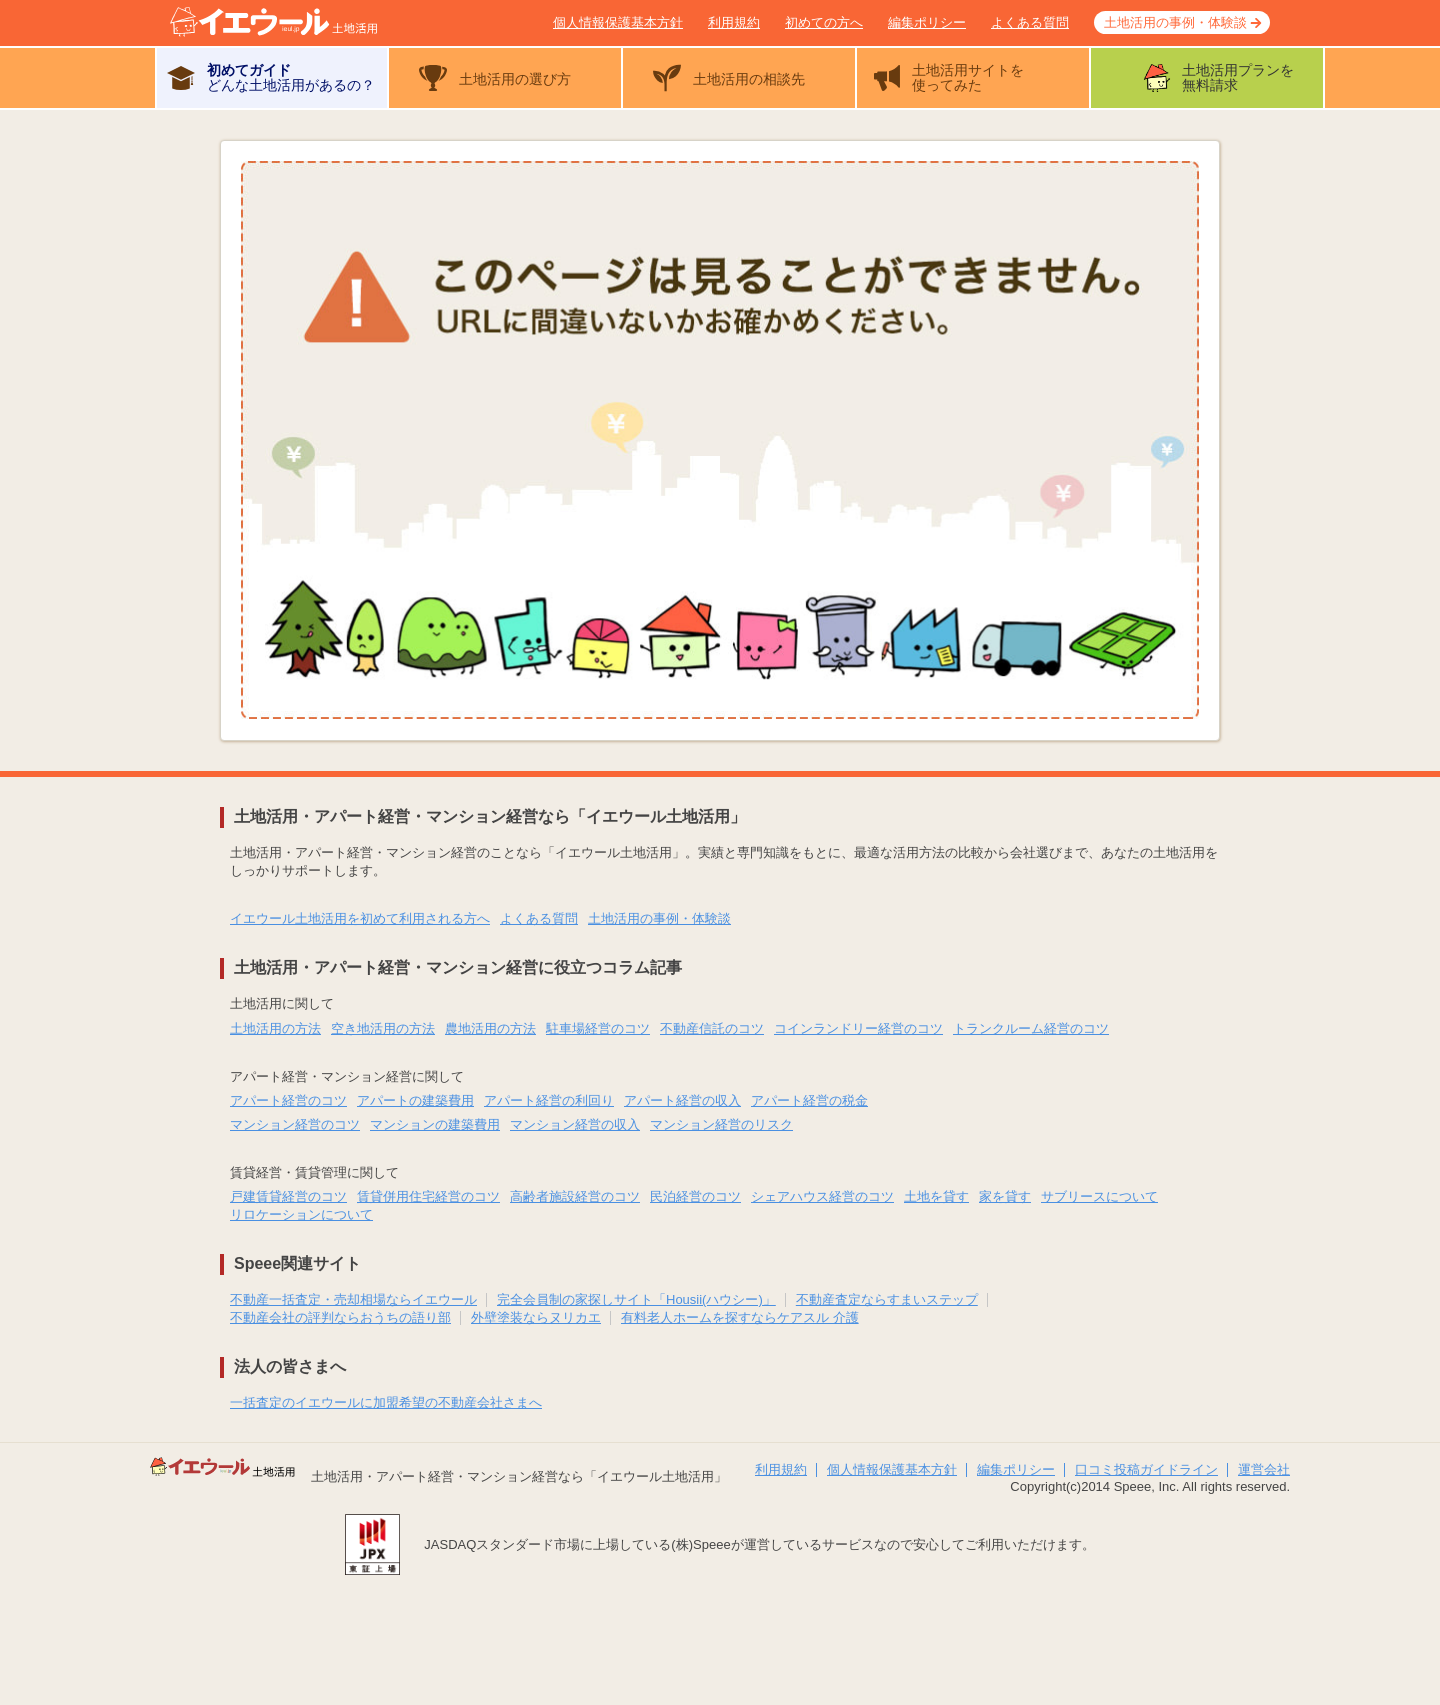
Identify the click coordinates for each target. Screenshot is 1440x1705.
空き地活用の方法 (383, 1028)
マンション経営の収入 (575, 1124)
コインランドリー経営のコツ (858, 1028)
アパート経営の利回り (549, 1100)
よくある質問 (1030, 22)
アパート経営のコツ (288, 1100)
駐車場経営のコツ (598, 1028)
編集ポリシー (927, 22)
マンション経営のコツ (295, 1124)
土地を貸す (936, 1196)
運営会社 (1264, 1469)
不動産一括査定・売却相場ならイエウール (353, 1299)
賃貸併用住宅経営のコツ (428, 1196)
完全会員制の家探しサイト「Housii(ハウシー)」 (636, 1299)
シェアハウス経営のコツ (822, 1196)
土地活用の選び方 (515, 79)
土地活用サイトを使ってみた (968, 77)
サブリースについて (1099, 1196)
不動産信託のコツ (712, 1028)
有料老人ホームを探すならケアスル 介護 (740, 1317)
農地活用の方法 (490, 1028)
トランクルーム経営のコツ (1031, 1028)
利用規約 (734, 22)
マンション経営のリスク (721, 1124)
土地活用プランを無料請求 (1238, 77)
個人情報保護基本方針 (618, 22)
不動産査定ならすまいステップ (887, 1299)
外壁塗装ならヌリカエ (536, 1317)
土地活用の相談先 (749, 79)
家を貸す (1005, 1196)
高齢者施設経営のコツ (575, 1196)
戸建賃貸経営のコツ (288, 1196)
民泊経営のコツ (695, 1196)
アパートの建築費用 (415, 1100)
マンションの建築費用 (435, 1124)
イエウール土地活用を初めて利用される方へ (360, 918)
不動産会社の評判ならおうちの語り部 (340, 1317)
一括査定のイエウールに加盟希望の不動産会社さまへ (386, 1402)
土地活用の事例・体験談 (1175, 22)
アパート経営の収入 (682, 1100)
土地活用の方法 (275, 1028)
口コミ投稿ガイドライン (1146, 1469)
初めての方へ (824, 22)
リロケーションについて (301, 1214)
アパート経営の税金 (809, 1100)
